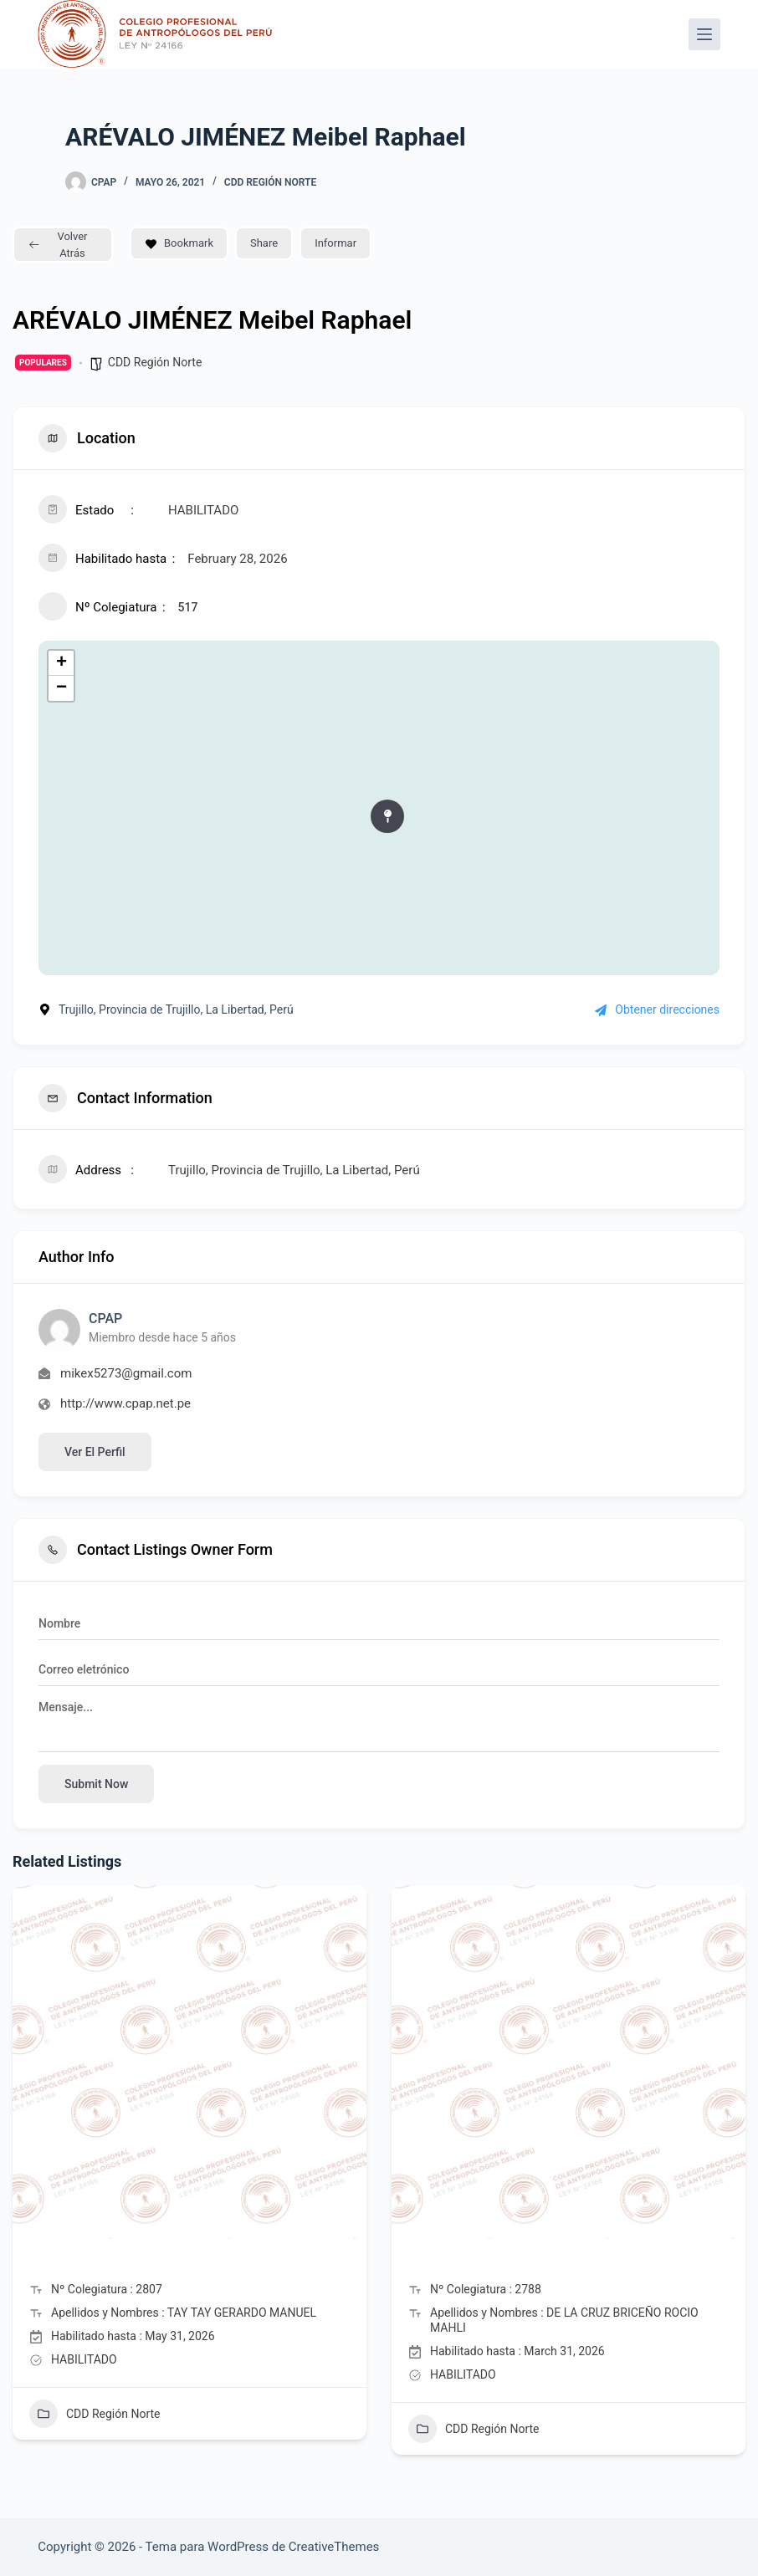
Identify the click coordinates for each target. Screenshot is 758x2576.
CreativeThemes (334, 2546)
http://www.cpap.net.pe (125, 1403)
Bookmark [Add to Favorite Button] (179, 243)
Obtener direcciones (657, 1009)
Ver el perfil (94, 1452)
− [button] (61, 688)
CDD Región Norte (270, 182)
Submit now (96, 1784)
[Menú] (704, 34)
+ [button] (61, 663)
